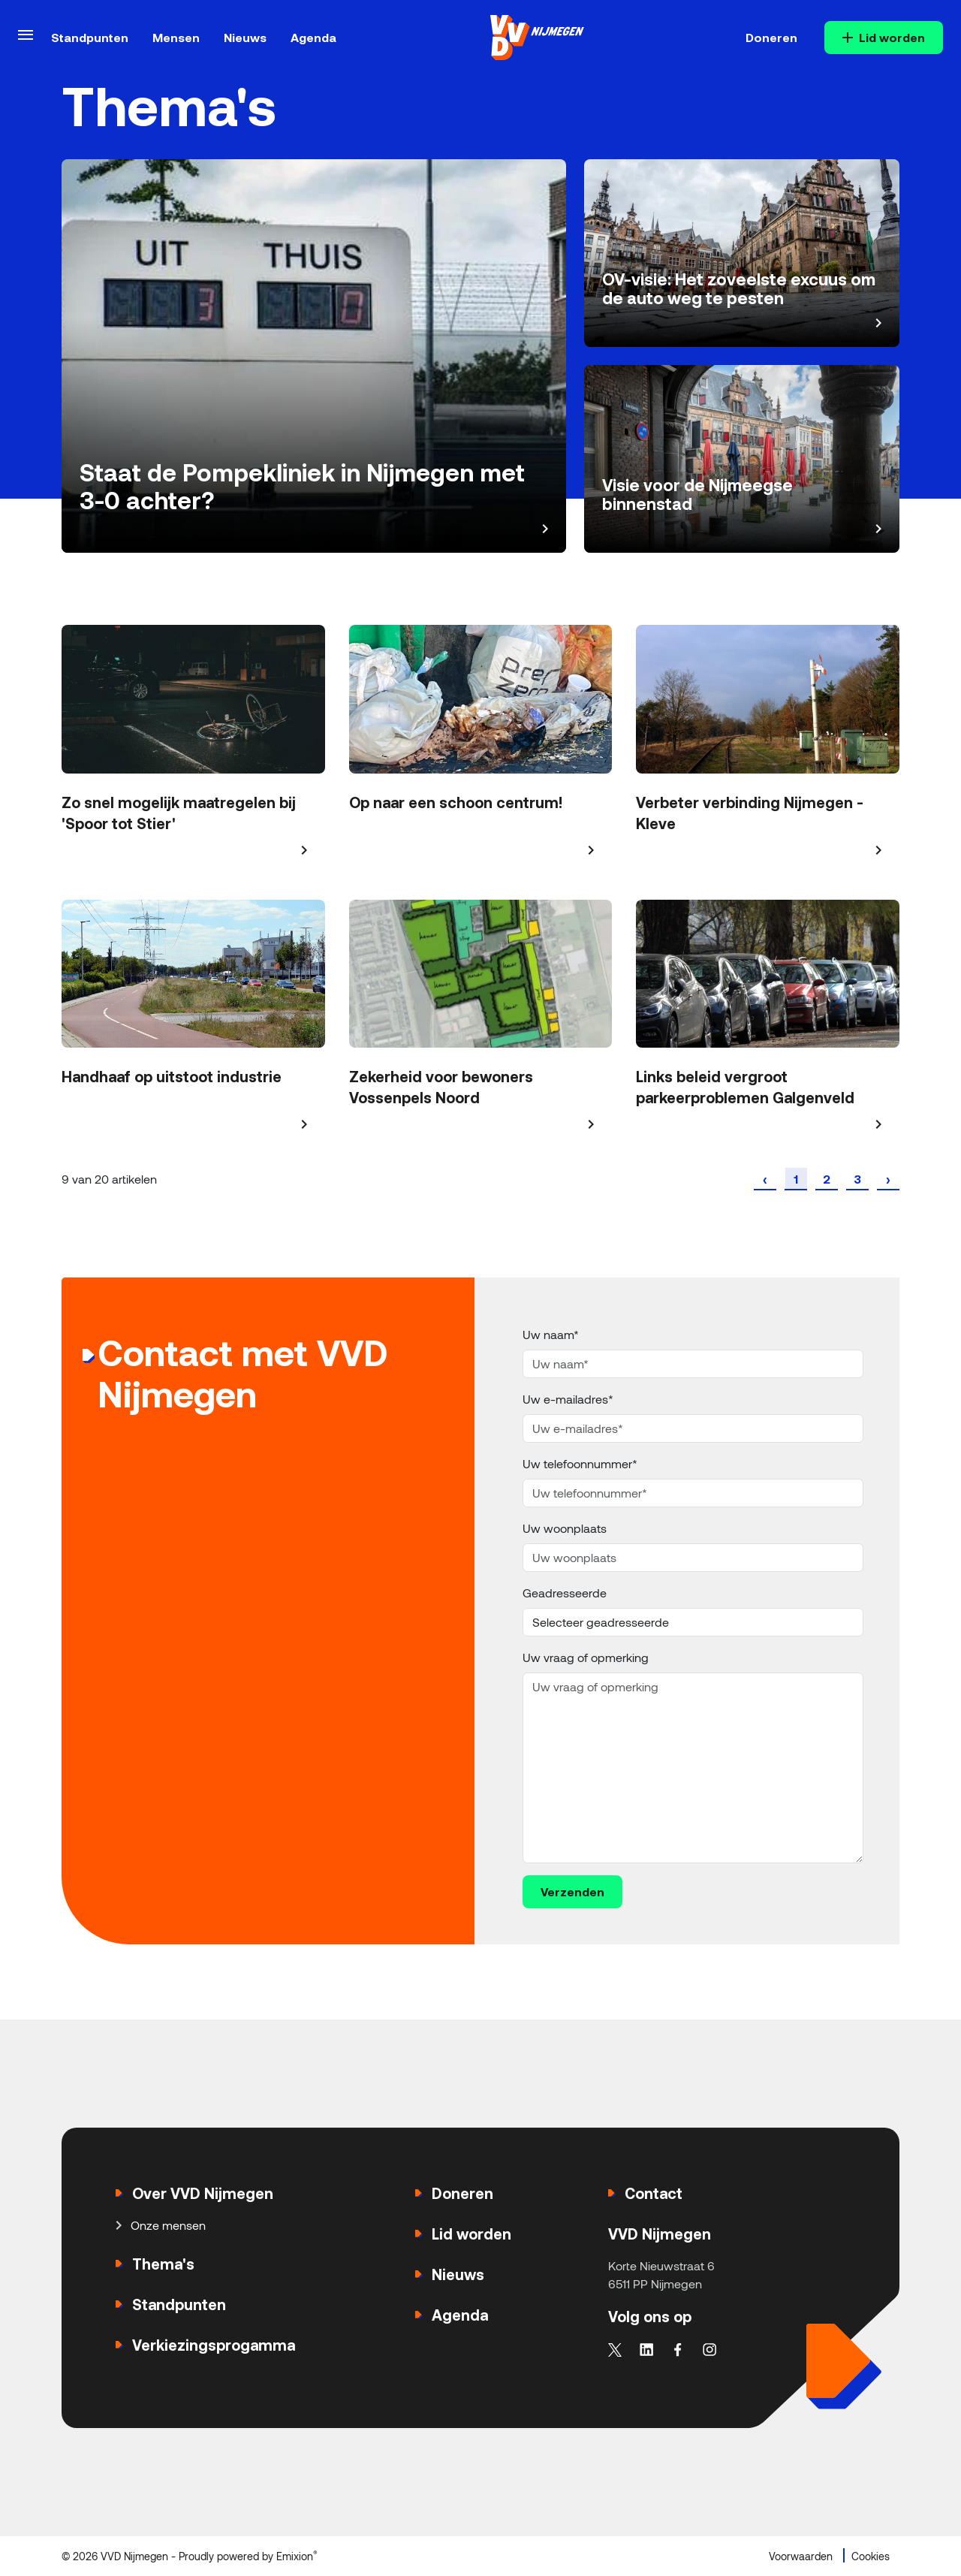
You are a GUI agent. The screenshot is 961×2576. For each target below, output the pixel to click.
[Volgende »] (888, 1179)
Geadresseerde (565, 1592)
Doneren (771, 37)
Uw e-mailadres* (568, 1399)
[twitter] (615, 2346)
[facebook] (678, 2346)
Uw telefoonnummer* (580, 1463)
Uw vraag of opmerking (586, 1657)
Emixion (294, 2556)
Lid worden (883, 37)
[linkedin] (646, 2346)
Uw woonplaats (565, 1528)
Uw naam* (551, 1334)
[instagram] (709, 2346)
